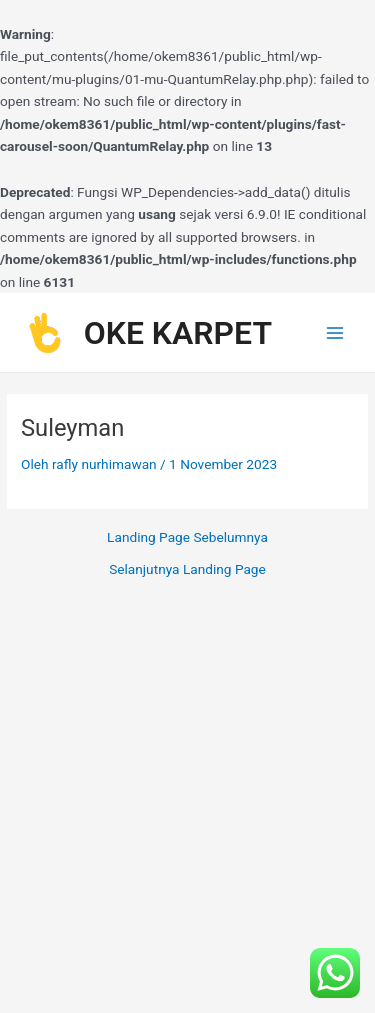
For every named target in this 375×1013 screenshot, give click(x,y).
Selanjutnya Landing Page (187, 570)
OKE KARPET (178, 333)
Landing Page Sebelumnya (187, 538)
